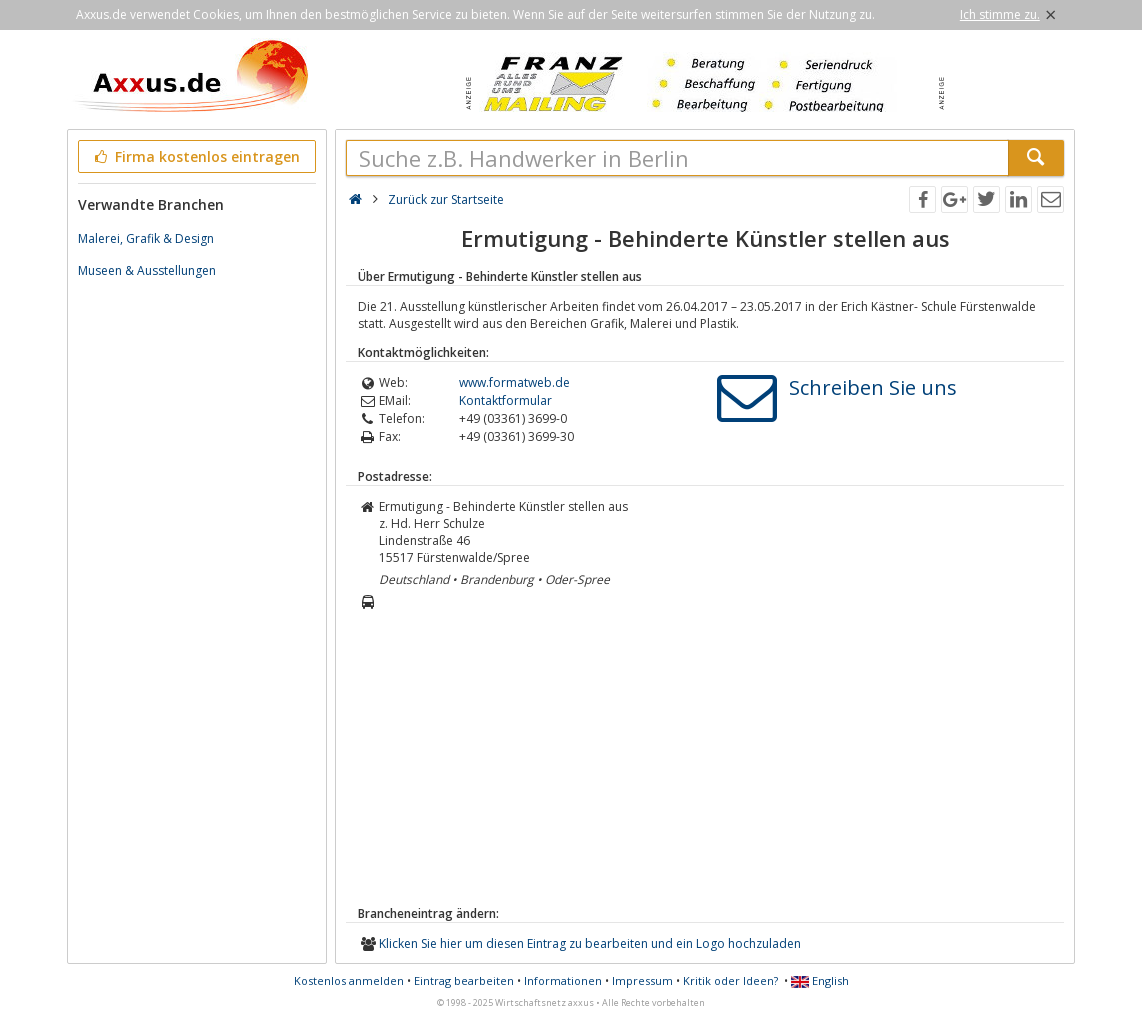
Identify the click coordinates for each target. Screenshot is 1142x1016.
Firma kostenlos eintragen (195, 156)
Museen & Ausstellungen (147, 270)
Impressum (642, 980)
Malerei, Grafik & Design (146, 238)
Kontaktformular (505, 400)
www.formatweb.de (514, 382)
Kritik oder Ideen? (730, 980)
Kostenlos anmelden (349, 980)
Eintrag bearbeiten (464, 980)
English (820, 980)
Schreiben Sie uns (873, 387)
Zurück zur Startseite (446, 199)
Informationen (563, 980)
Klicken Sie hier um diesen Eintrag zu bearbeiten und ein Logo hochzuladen (590, 943)
